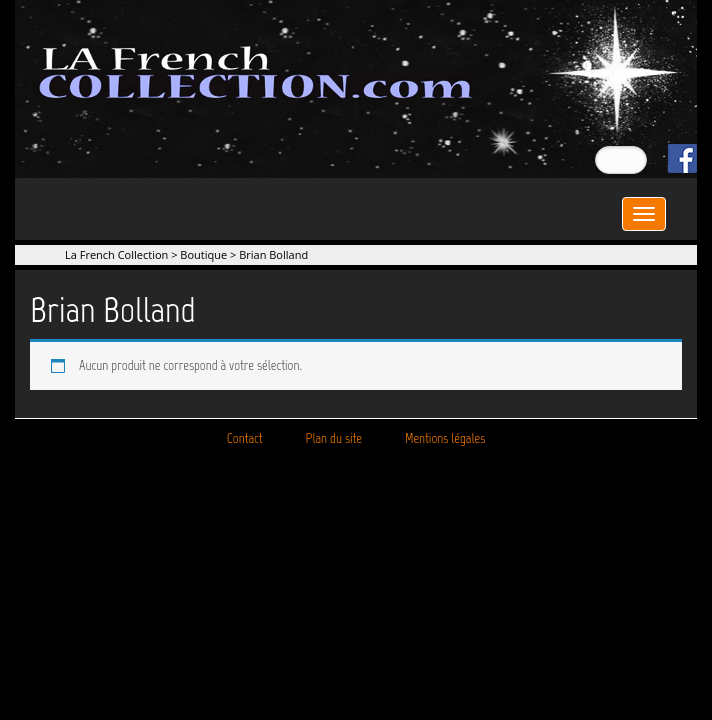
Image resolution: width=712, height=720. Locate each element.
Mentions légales (445, 438)
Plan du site (334, 438)
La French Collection (116, 254)
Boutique (203, 254)
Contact (245, 438)
